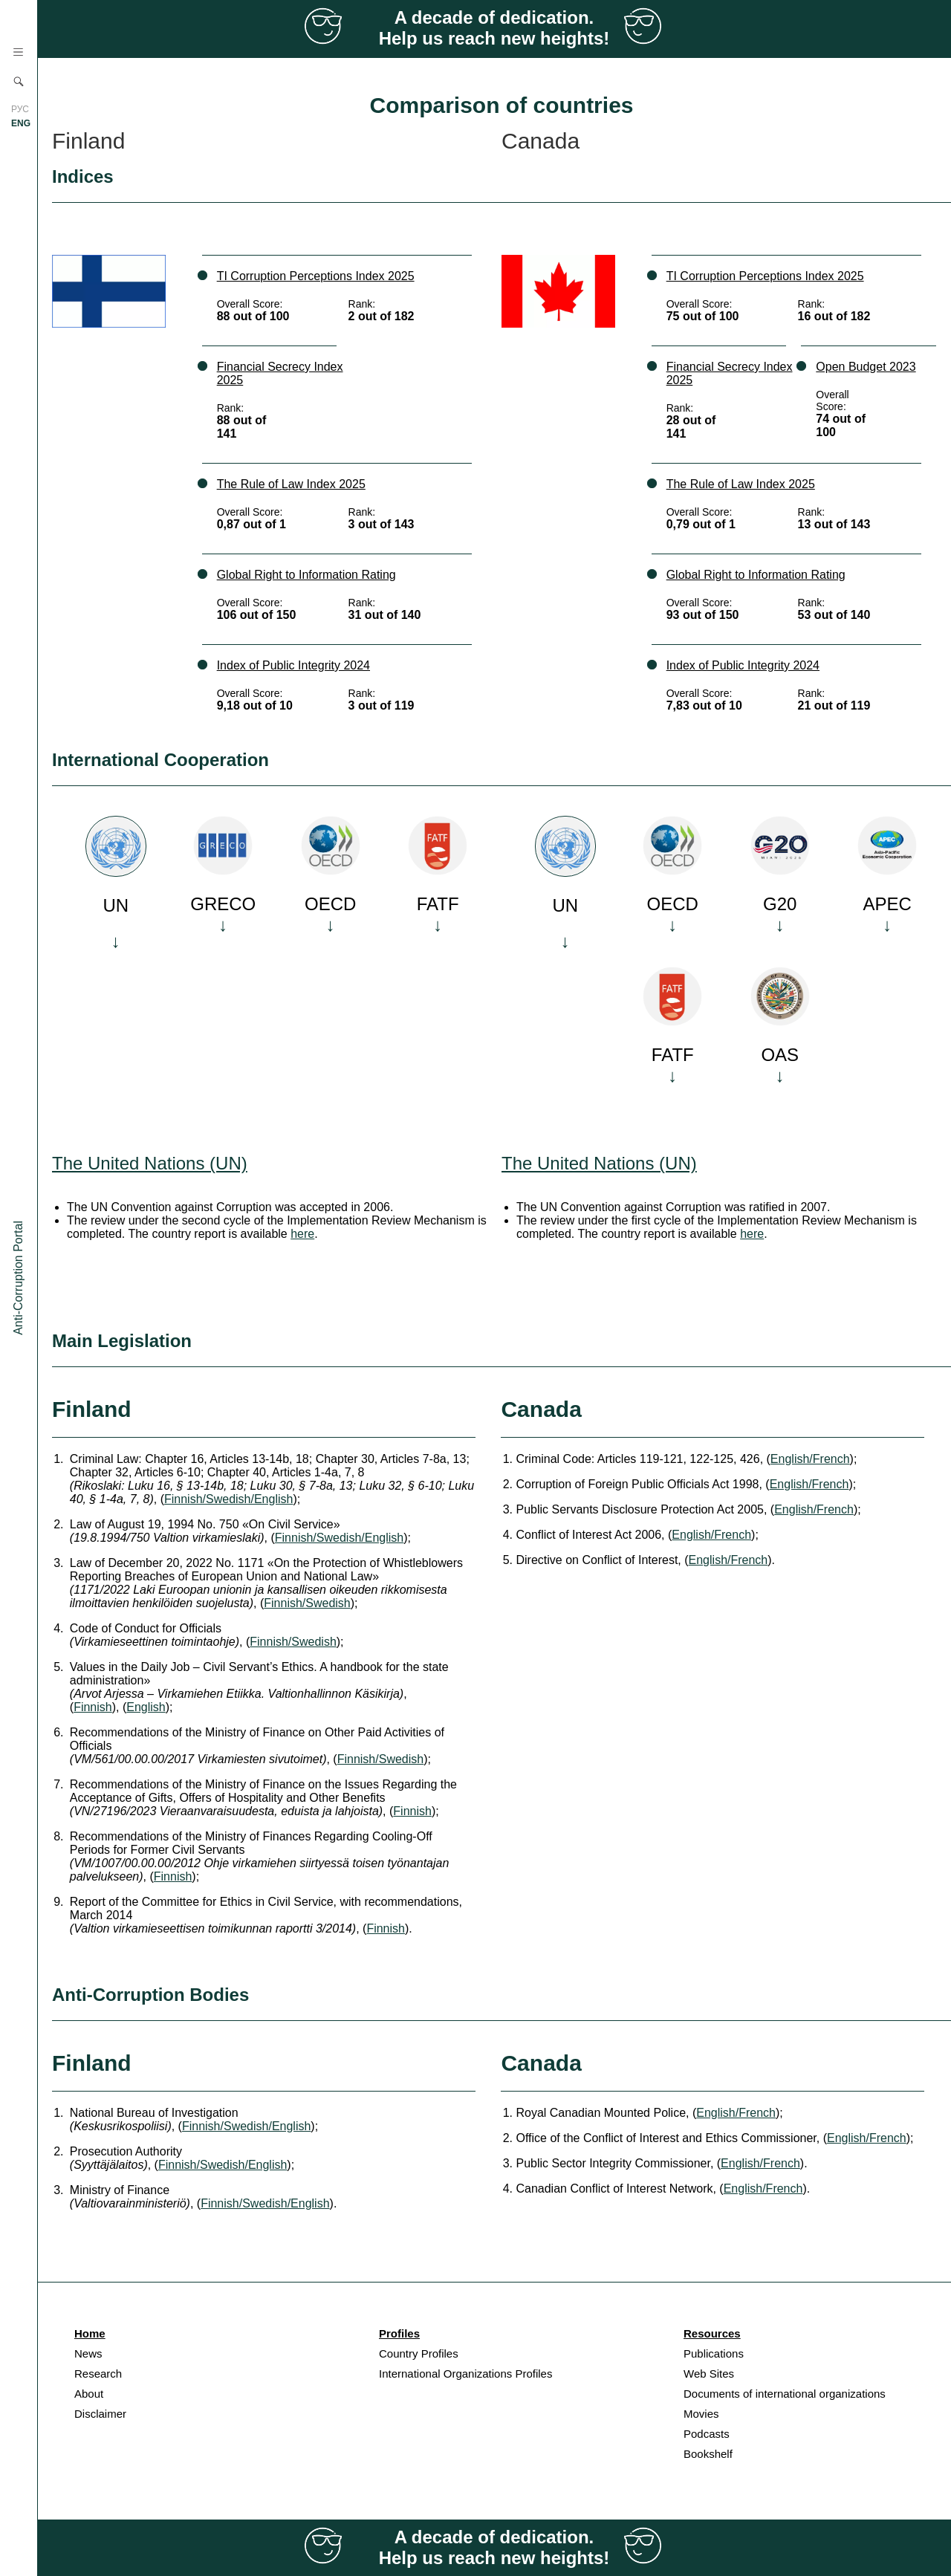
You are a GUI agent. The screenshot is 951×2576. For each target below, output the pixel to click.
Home (90, 2333)
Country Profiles (418, 2353)
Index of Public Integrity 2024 (293, 665)
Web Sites (709, 2373)
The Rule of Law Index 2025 (291, 484)
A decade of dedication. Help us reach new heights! (494, 27)
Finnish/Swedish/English (228, 1499)
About (88, 2393)
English (145, 1707)
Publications (714, 2353)
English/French (810, 1459)
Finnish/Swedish (307, 1603)
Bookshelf (708, 2453)
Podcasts (707, 2433)
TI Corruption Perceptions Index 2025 (316, 276)
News (88, 2353)
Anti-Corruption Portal (18, 1278)
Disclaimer (100, 2413)
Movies (701, 2413)
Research (98, 2373)
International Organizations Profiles (465, 2373)
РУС (20, 109)
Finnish (93, 1707)
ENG (20, 123)
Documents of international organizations (785, 2393)
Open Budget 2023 (865, 366)
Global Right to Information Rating (306, 574)
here (302, 1233)
